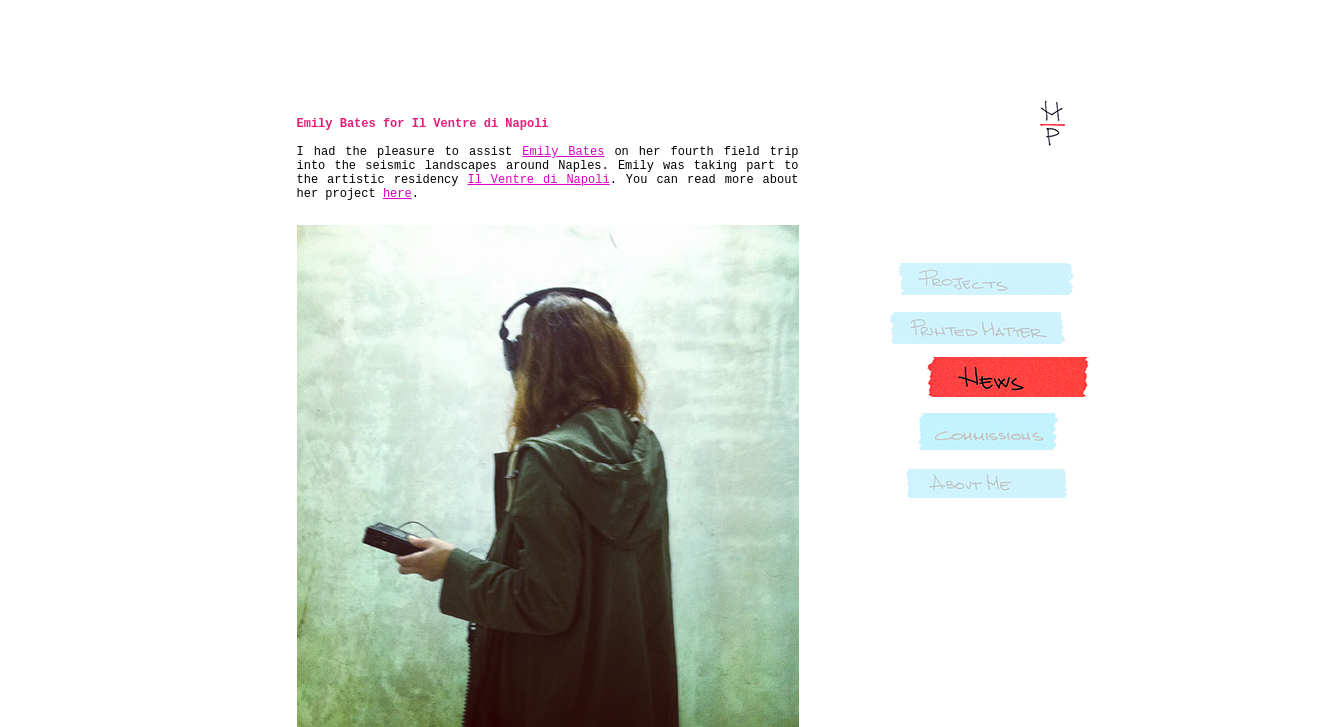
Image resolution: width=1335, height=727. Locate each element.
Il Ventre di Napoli (538, 180)
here (397, 194)
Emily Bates (563, 152)
